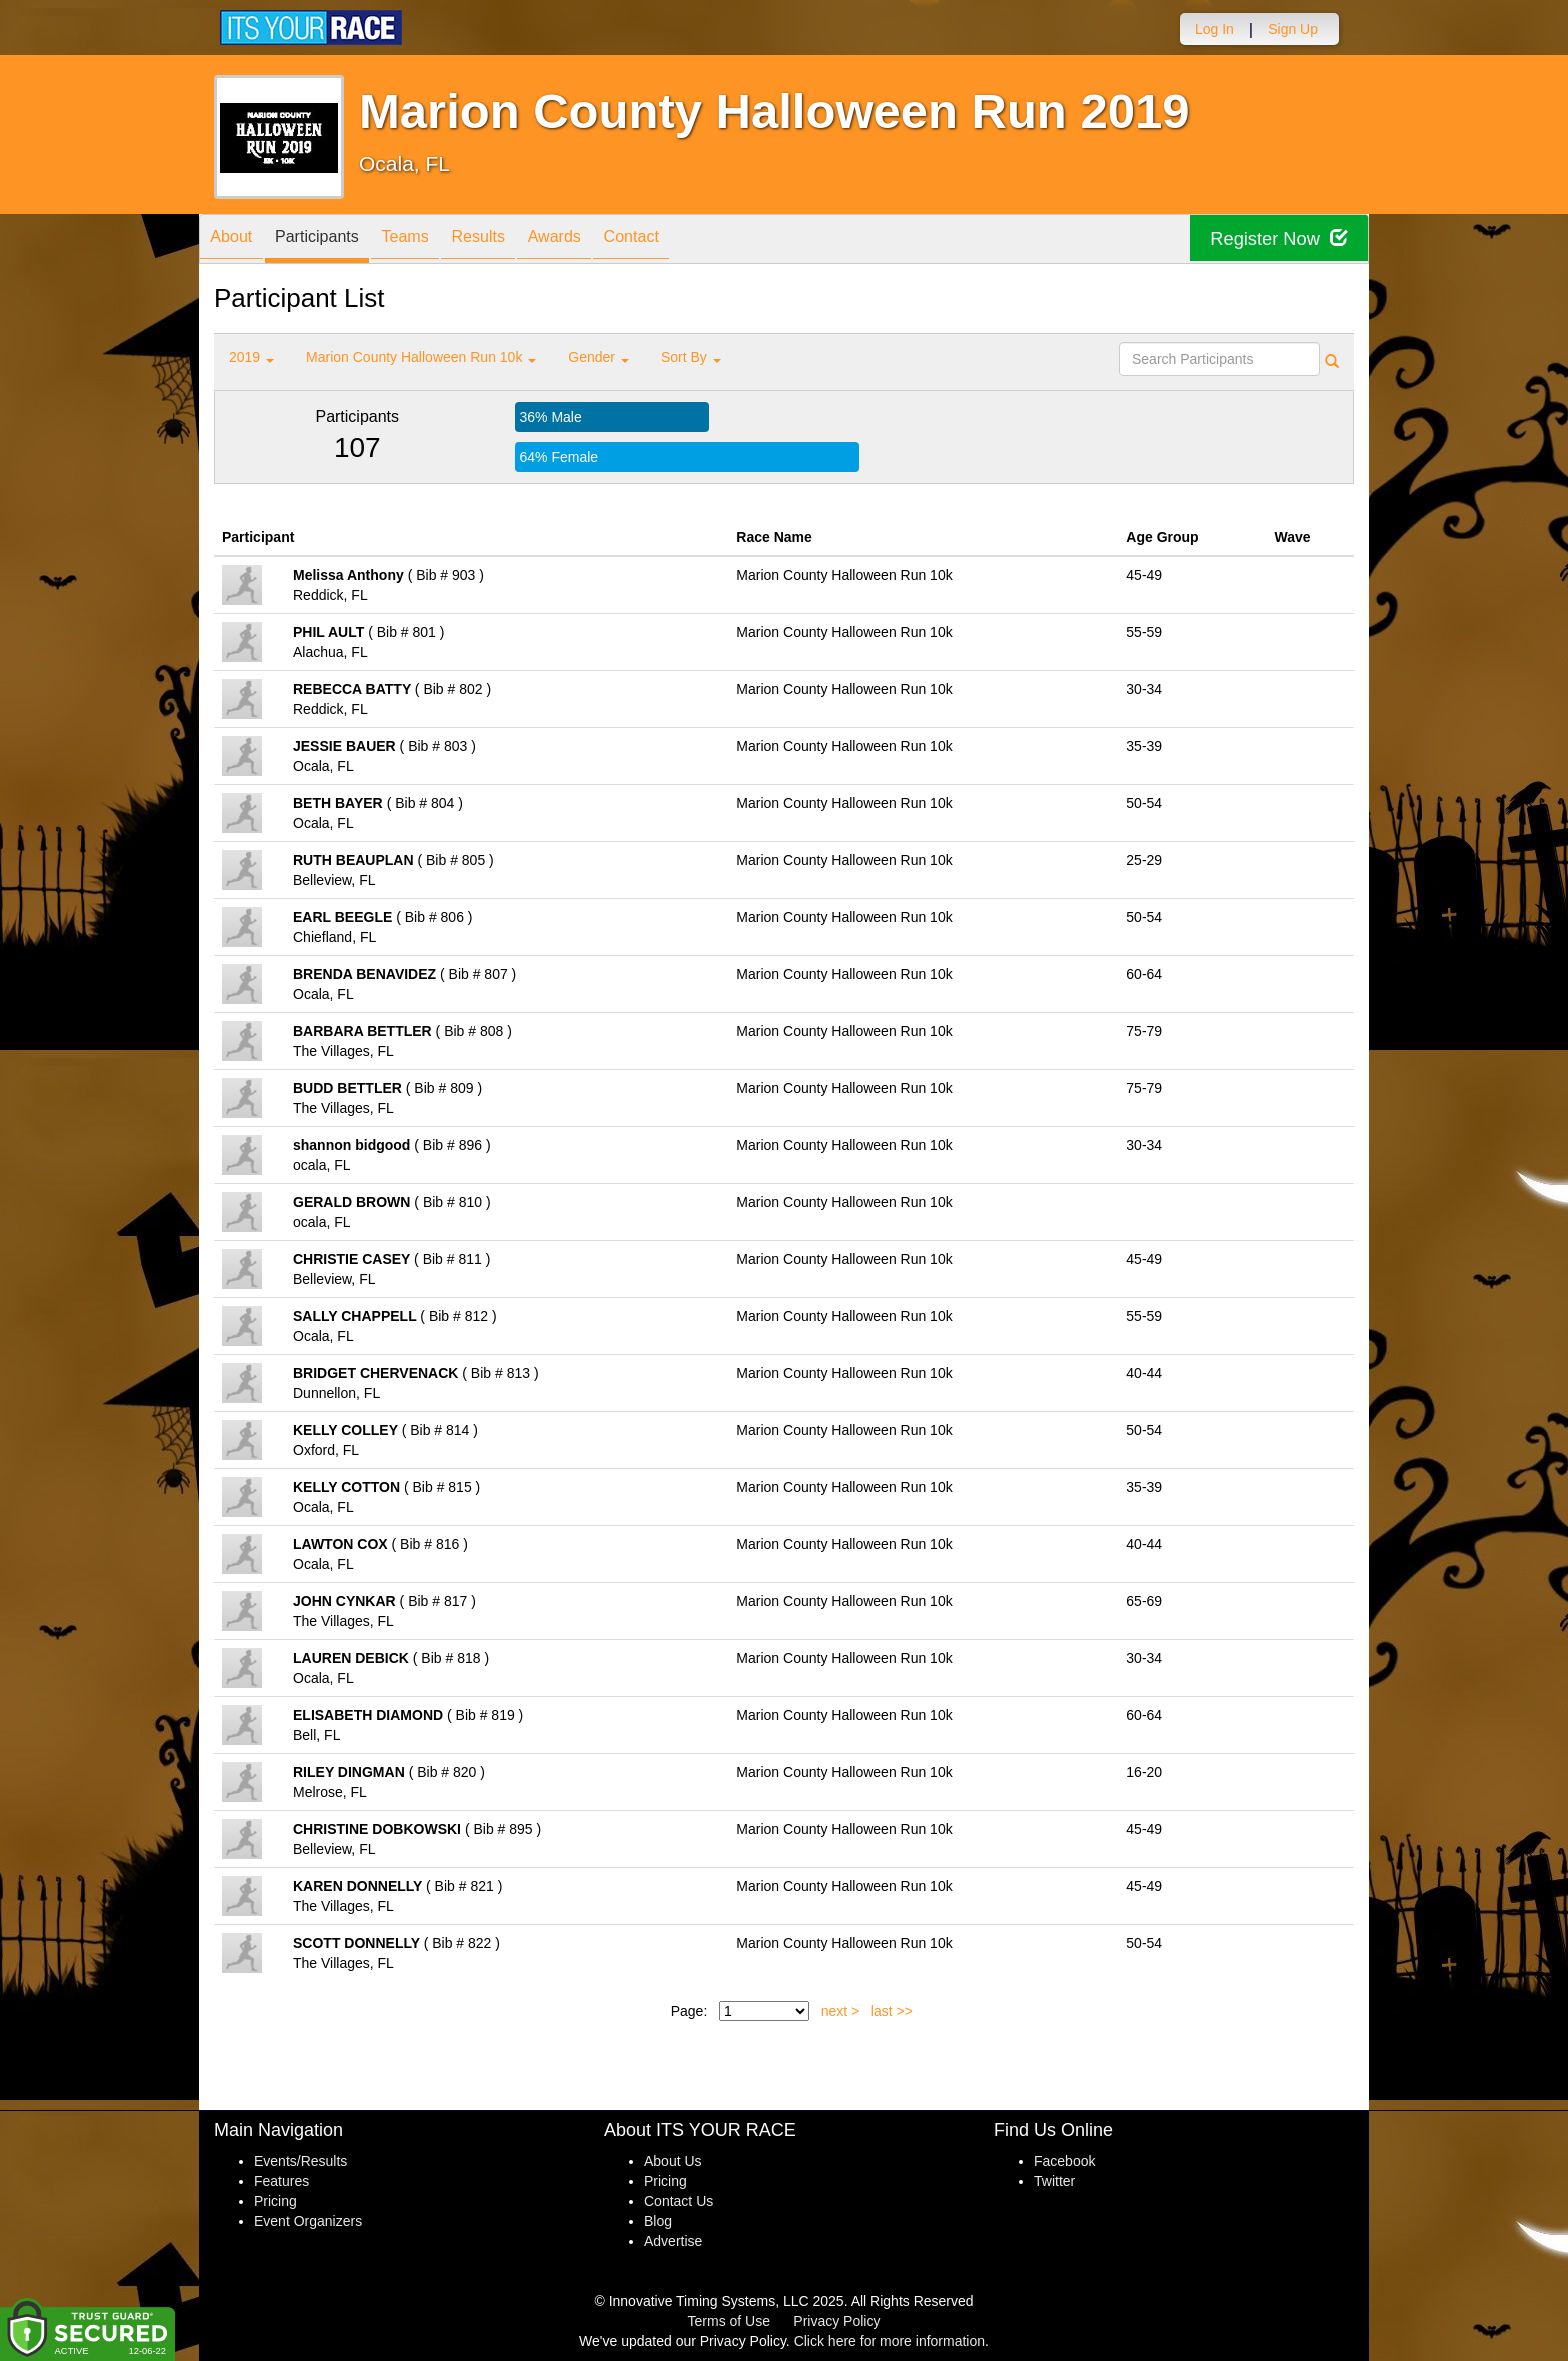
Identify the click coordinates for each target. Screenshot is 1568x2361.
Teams (435, 240)
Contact (697, 240)
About (237, 240)
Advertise (673, 2241)
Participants (335, 240)
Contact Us (678, 2201)
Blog (658, 2221)
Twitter (1054, 2181)
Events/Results (300, 2161)
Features (281, 2181)
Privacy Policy (836, 2321)
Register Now (1272, 239)
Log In (1214, 29)
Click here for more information (889, 2341)
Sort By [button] (691, 357)
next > (840, 2011)
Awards (608, 240)
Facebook (1064, 2161)
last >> (892, 2011)
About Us (673, 2161)
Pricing (275, 2201)
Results (520, 240)
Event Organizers (308, 2221)
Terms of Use (729, 2321)
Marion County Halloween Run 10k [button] (421, 357)
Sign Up (1293, 29)
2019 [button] (251, 357)
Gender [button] (598, 357)
